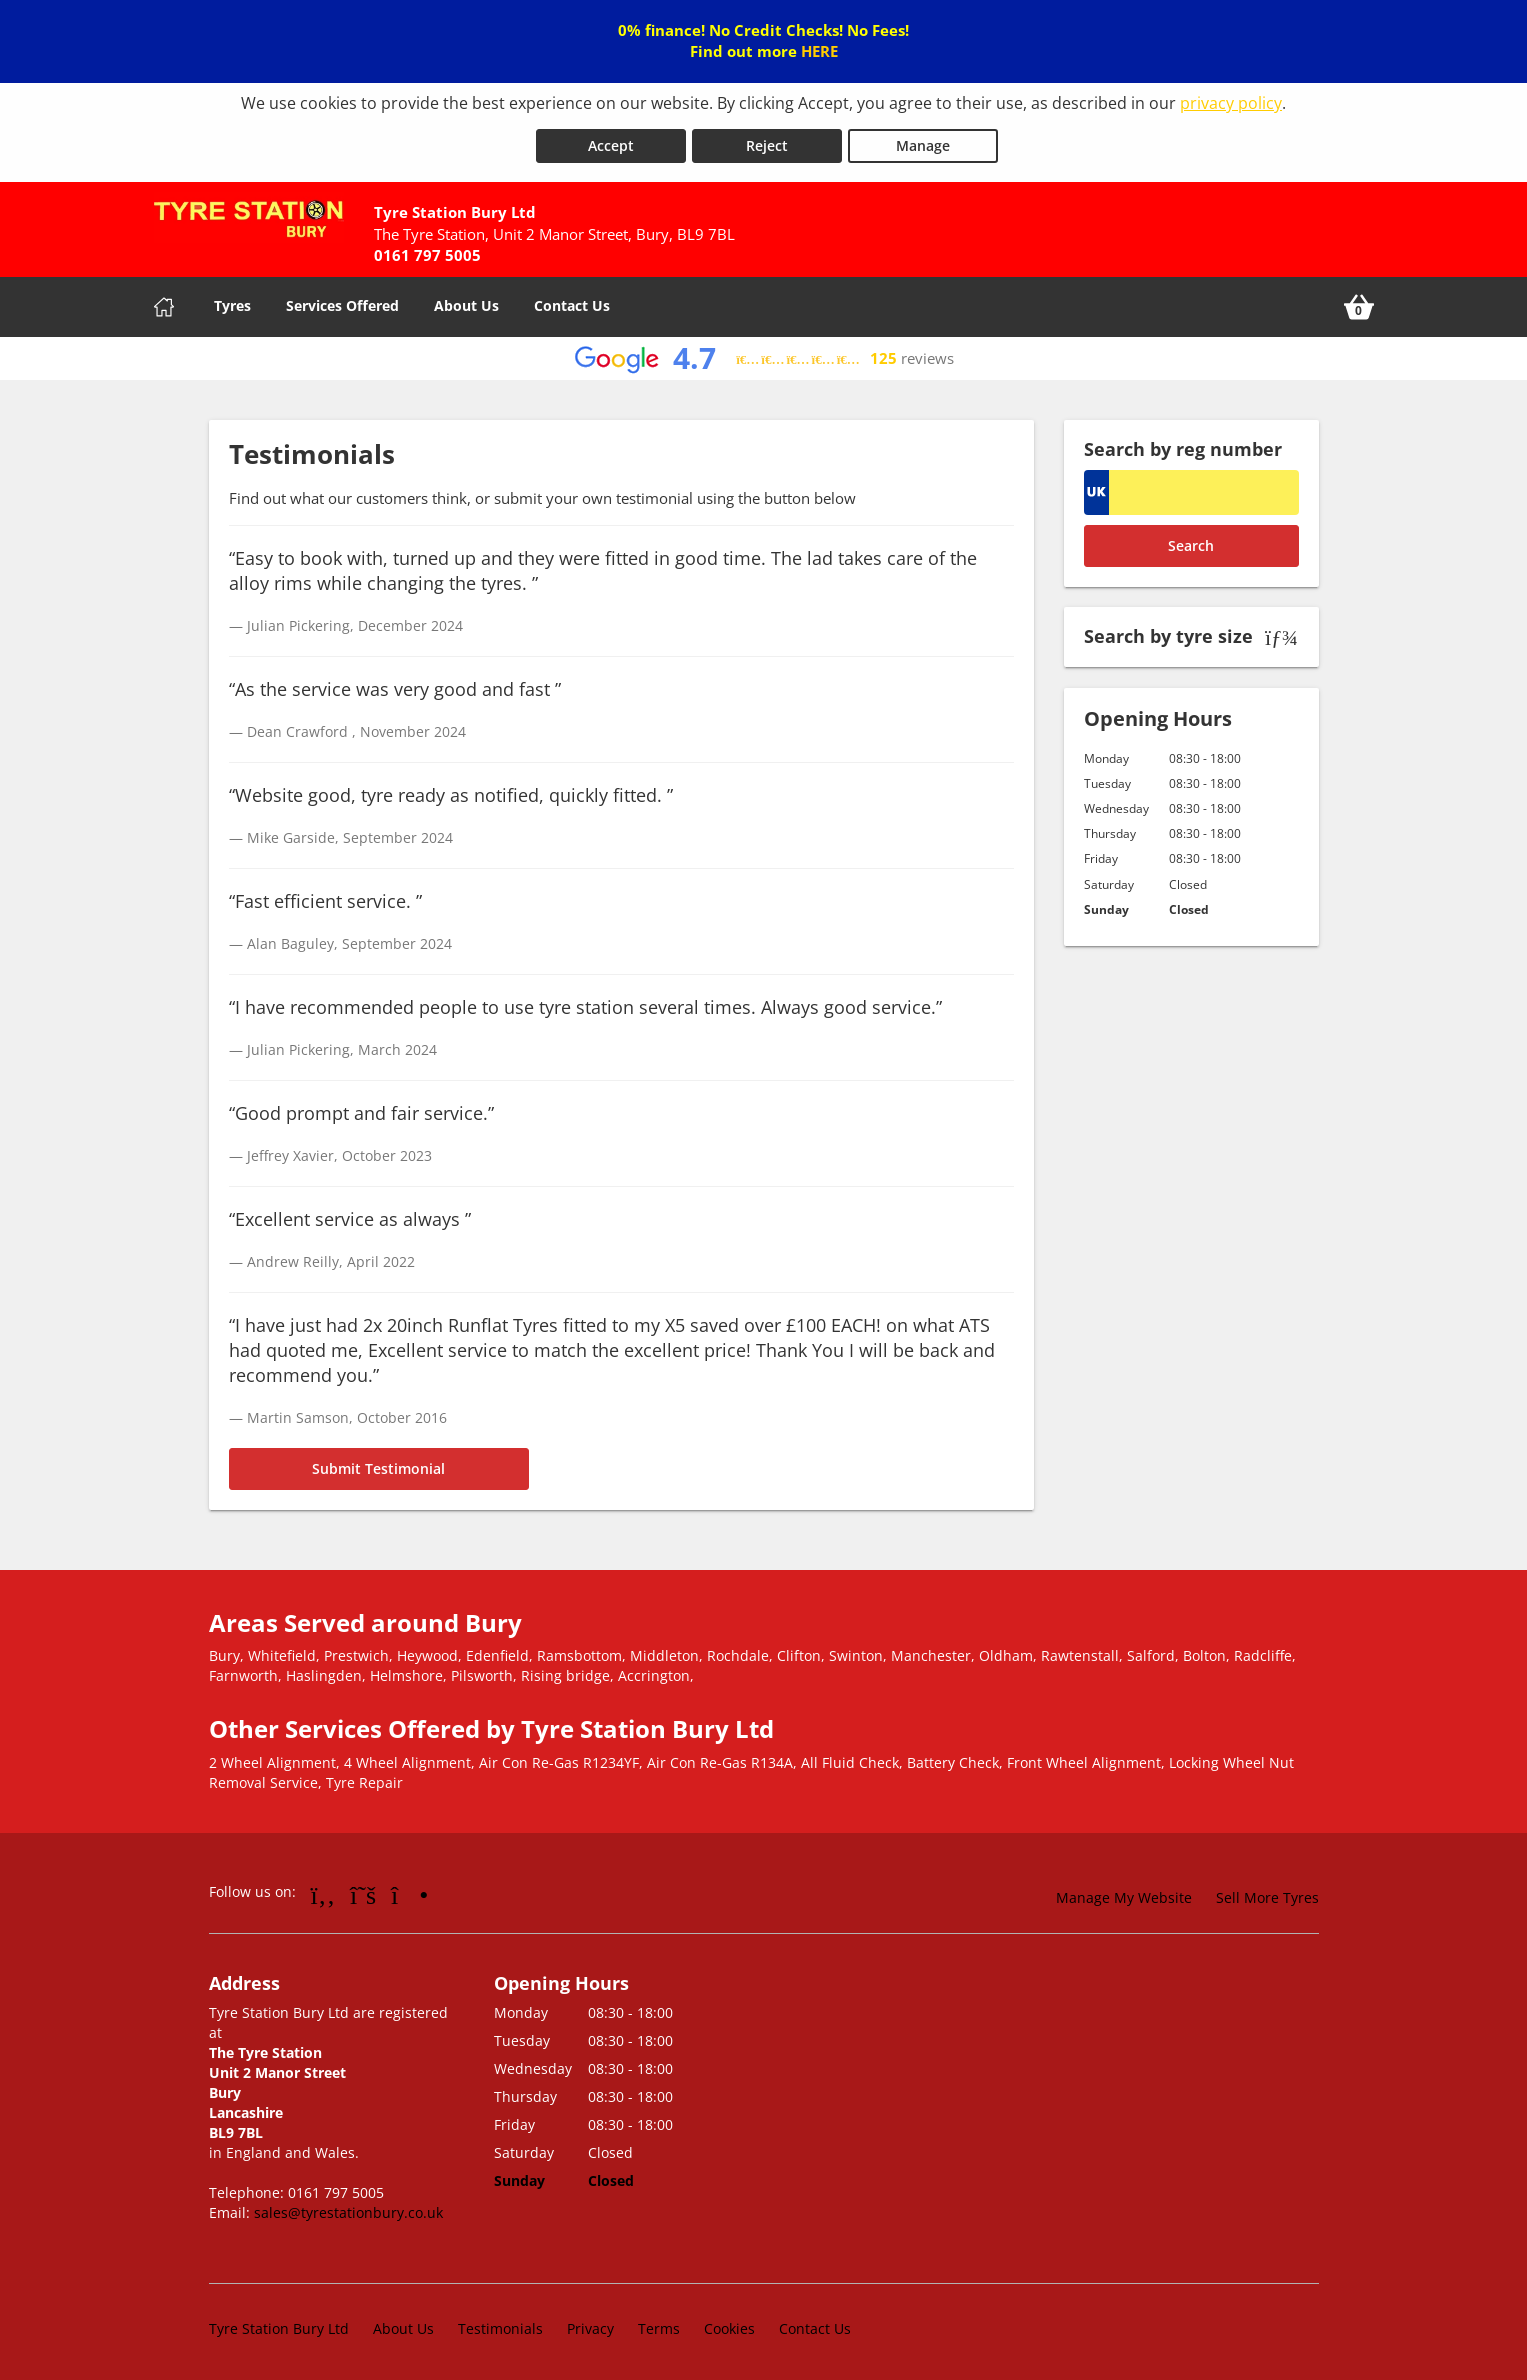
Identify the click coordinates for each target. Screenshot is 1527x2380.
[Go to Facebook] (323, 1889)
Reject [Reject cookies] (767, 141)
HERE (819, 51)
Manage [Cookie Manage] (923, 141)
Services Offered (342, 301)
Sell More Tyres (1267, 1892)
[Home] (164, 303)
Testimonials (500, 2324)
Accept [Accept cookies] (611, 141)
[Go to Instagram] (409, 1889)
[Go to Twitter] (363, 1889)
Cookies (729, 2324)
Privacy (590, 2324)
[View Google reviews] (763, 354)
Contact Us (572, 301)
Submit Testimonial (378, 1464)
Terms (659, 2324)
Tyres (232, 301)
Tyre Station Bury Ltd (279, 2324)
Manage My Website (1124, 1892)
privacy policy (1231, 103)
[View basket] (1359, 303)
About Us (466, 301)
